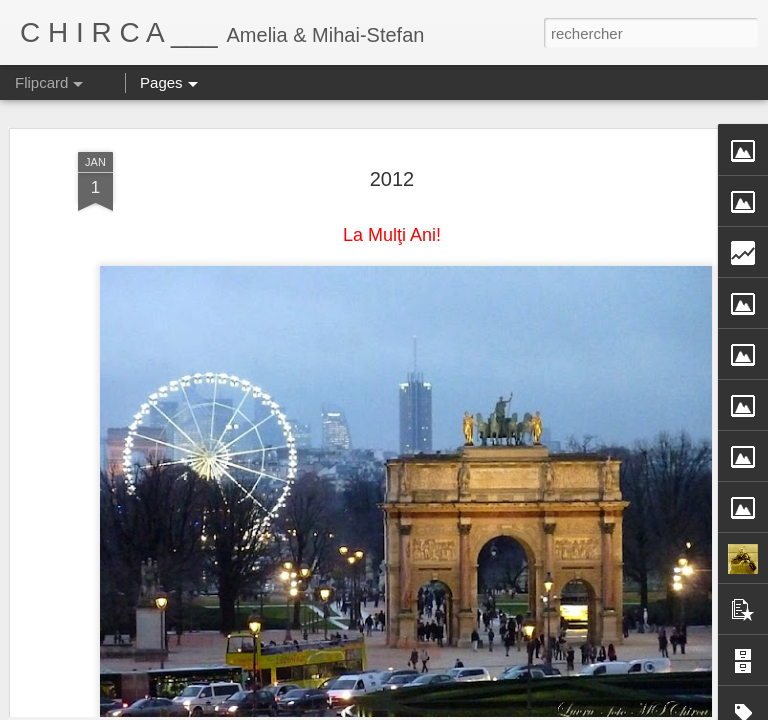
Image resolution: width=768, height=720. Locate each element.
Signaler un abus (592, 709)
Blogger (526, 709)
